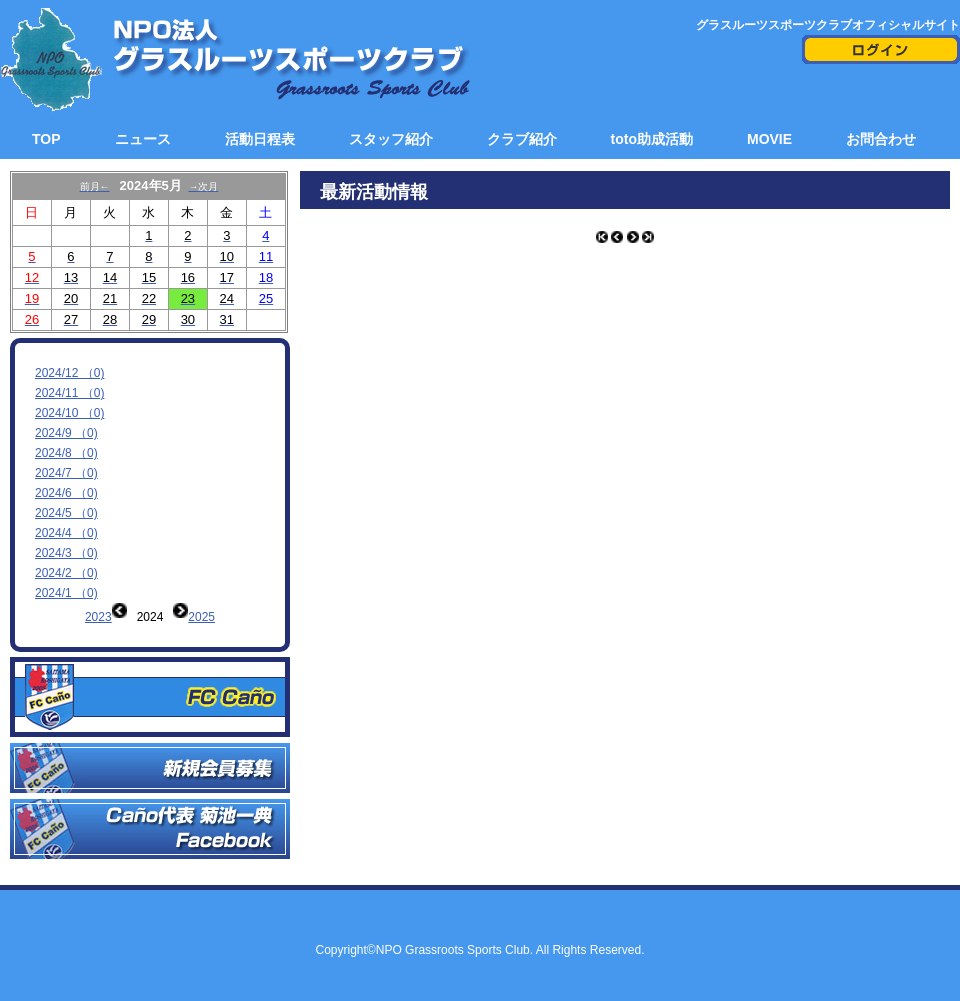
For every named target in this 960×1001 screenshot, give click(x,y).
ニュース (143, 139)
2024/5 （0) (66, 513)
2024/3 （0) (66, 553)
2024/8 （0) (66, 453)
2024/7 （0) (66, 473)
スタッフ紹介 (391, 139)
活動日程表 (260, 139)
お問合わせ (881, 139)
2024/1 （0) (66, 593)
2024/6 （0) (66, 493)
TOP (46, 139)
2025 (201, 617)
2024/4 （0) (66, 533)
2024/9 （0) (66, 433)
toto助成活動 (652, 139)
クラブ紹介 (522, 139)
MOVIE (769, 139)
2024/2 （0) (66, 573)
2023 (98, 617)
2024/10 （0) (69, 413)
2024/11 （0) (69, 393)
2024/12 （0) (69, 373)
